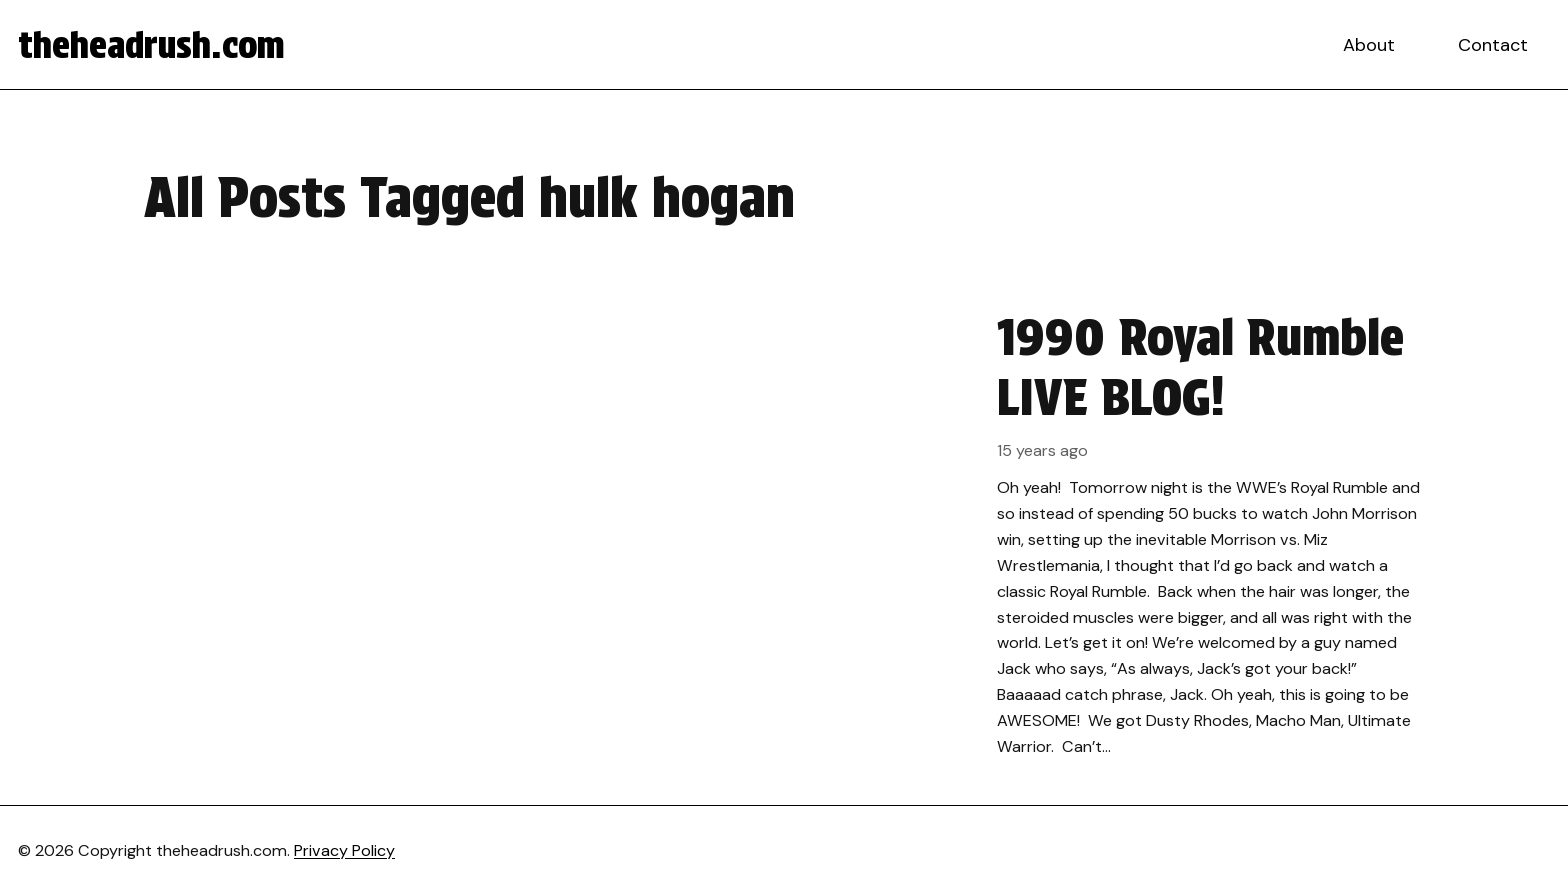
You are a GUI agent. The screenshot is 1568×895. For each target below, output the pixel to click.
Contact (1493, 45)
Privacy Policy (344, 850)
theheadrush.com (151, 45)
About (1369, 45)
